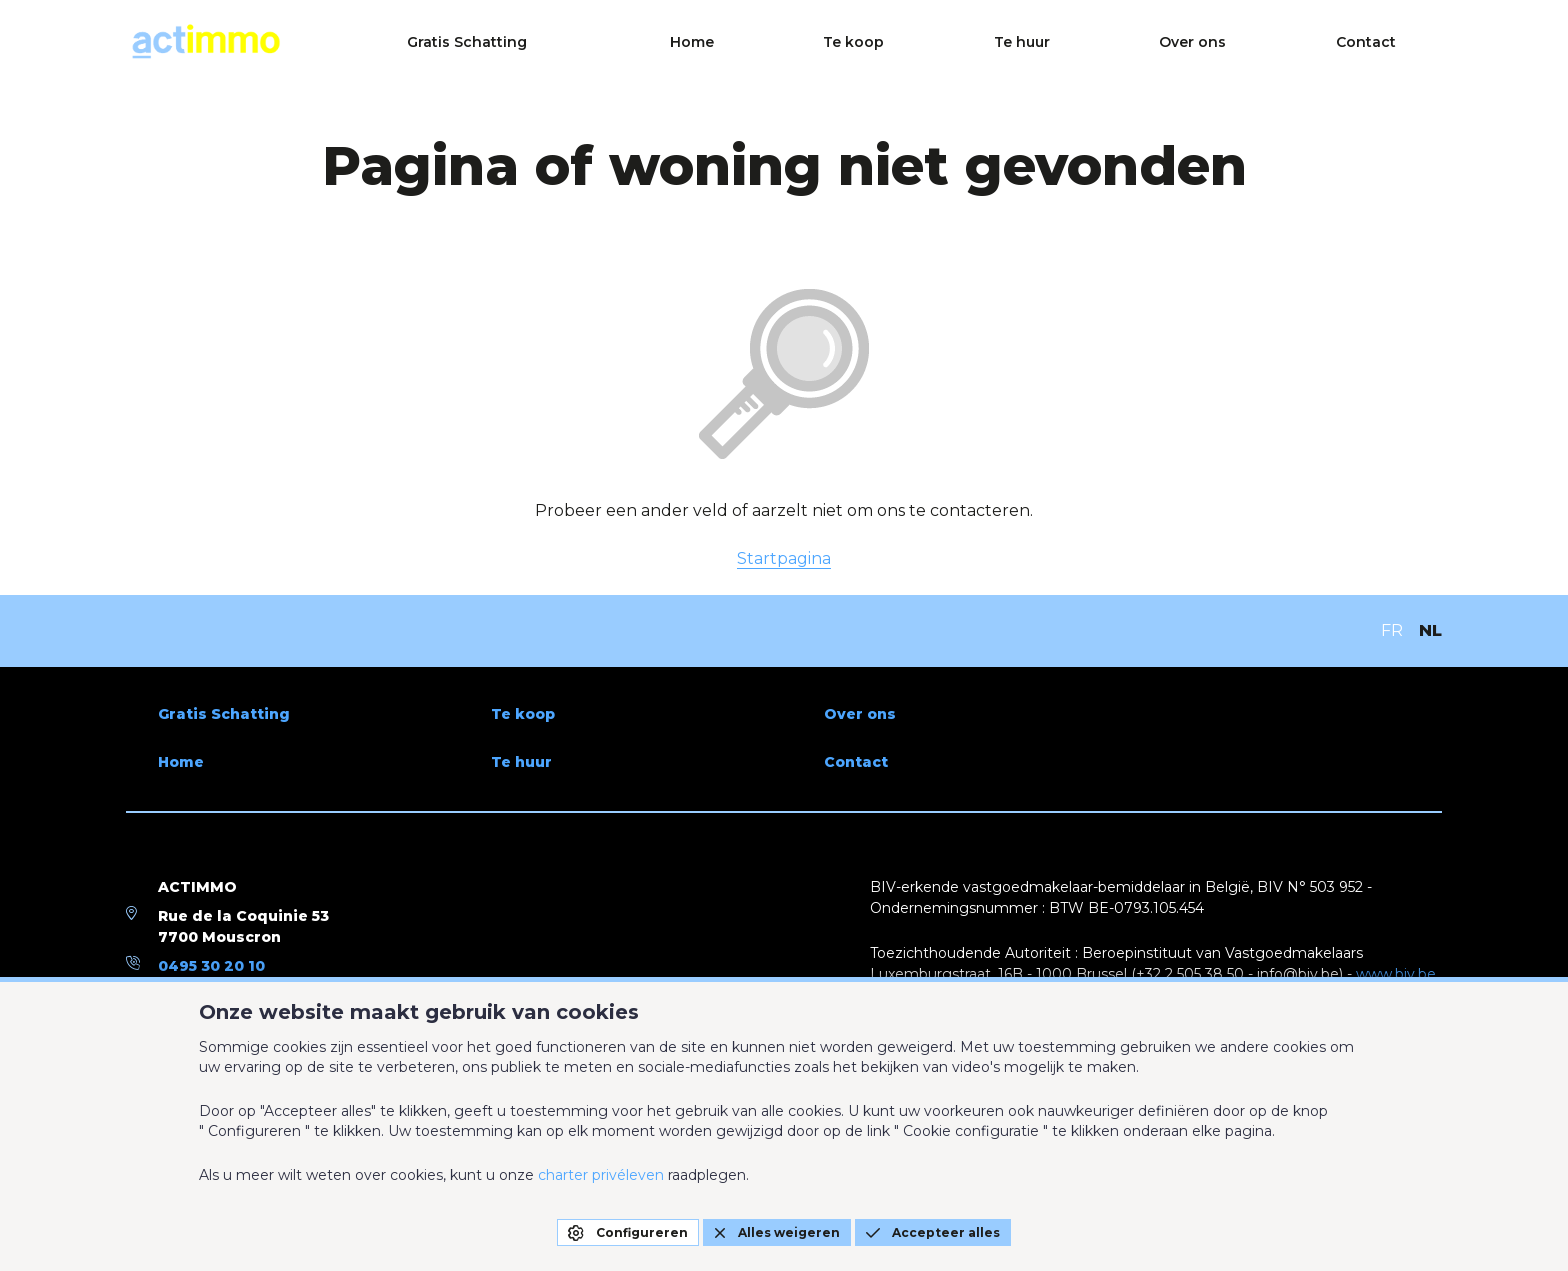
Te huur (1191, 42)
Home (984, 42)
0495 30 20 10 (211, 966)
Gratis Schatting (821, 42)
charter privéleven (601, 1175)
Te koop (1084, 42)
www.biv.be (1396, 974)
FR (1392, 630)
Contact (1412, 42)
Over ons (1300, 42)
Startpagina (784, 558)
